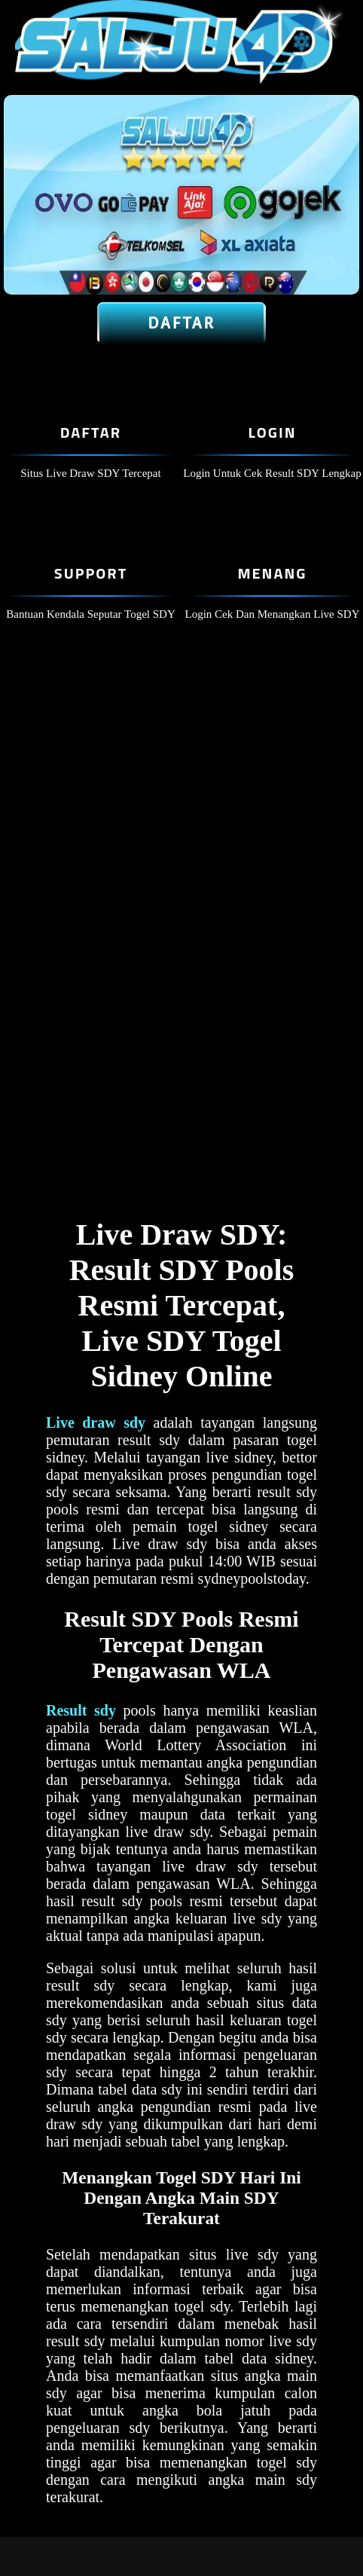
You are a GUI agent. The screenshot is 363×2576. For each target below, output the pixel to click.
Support (90, 573)
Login (272, 432)
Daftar (182, 323)
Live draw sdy (95, 1422)
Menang (272, 573)
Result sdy (81, 1710)
